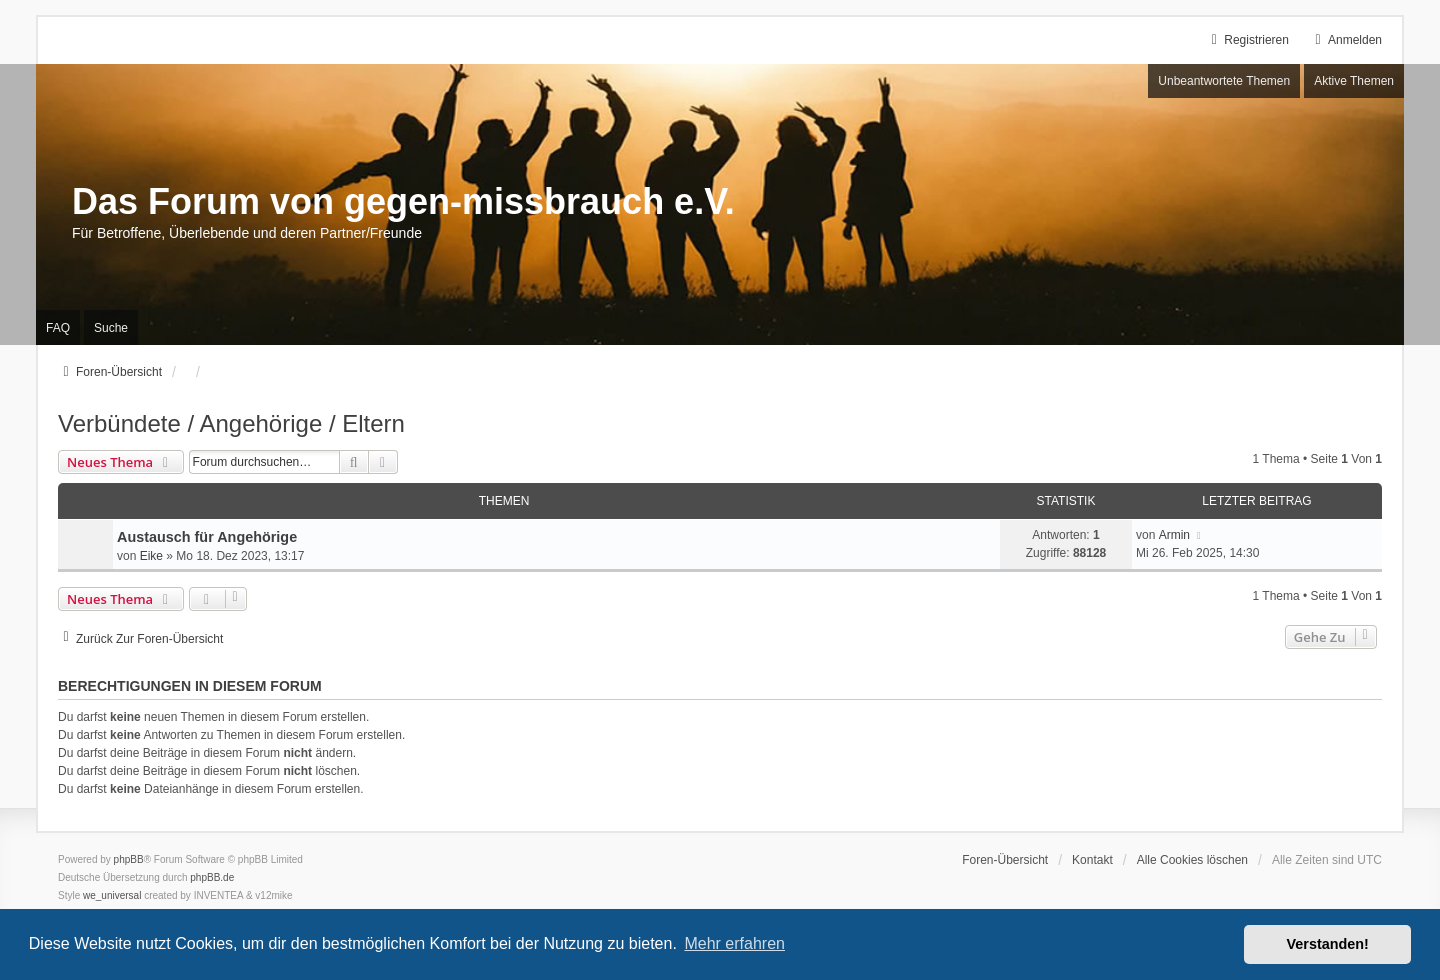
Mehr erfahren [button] (734, 943)
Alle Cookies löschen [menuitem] (1192, 860)
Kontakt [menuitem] (1092, 860)
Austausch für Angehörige (207, 537)
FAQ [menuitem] (58, 328)
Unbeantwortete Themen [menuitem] (1224, 81)
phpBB (129, 859)
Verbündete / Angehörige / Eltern (231, 423)
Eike (151, 556)
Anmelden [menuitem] (1346, 40)
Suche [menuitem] (111, 328)
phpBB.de (212, 877)
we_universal (112, 895)
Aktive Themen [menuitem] (1354, 81)
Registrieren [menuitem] (1247, 40)
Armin (1174, 535)
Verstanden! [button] (1328, 944)
